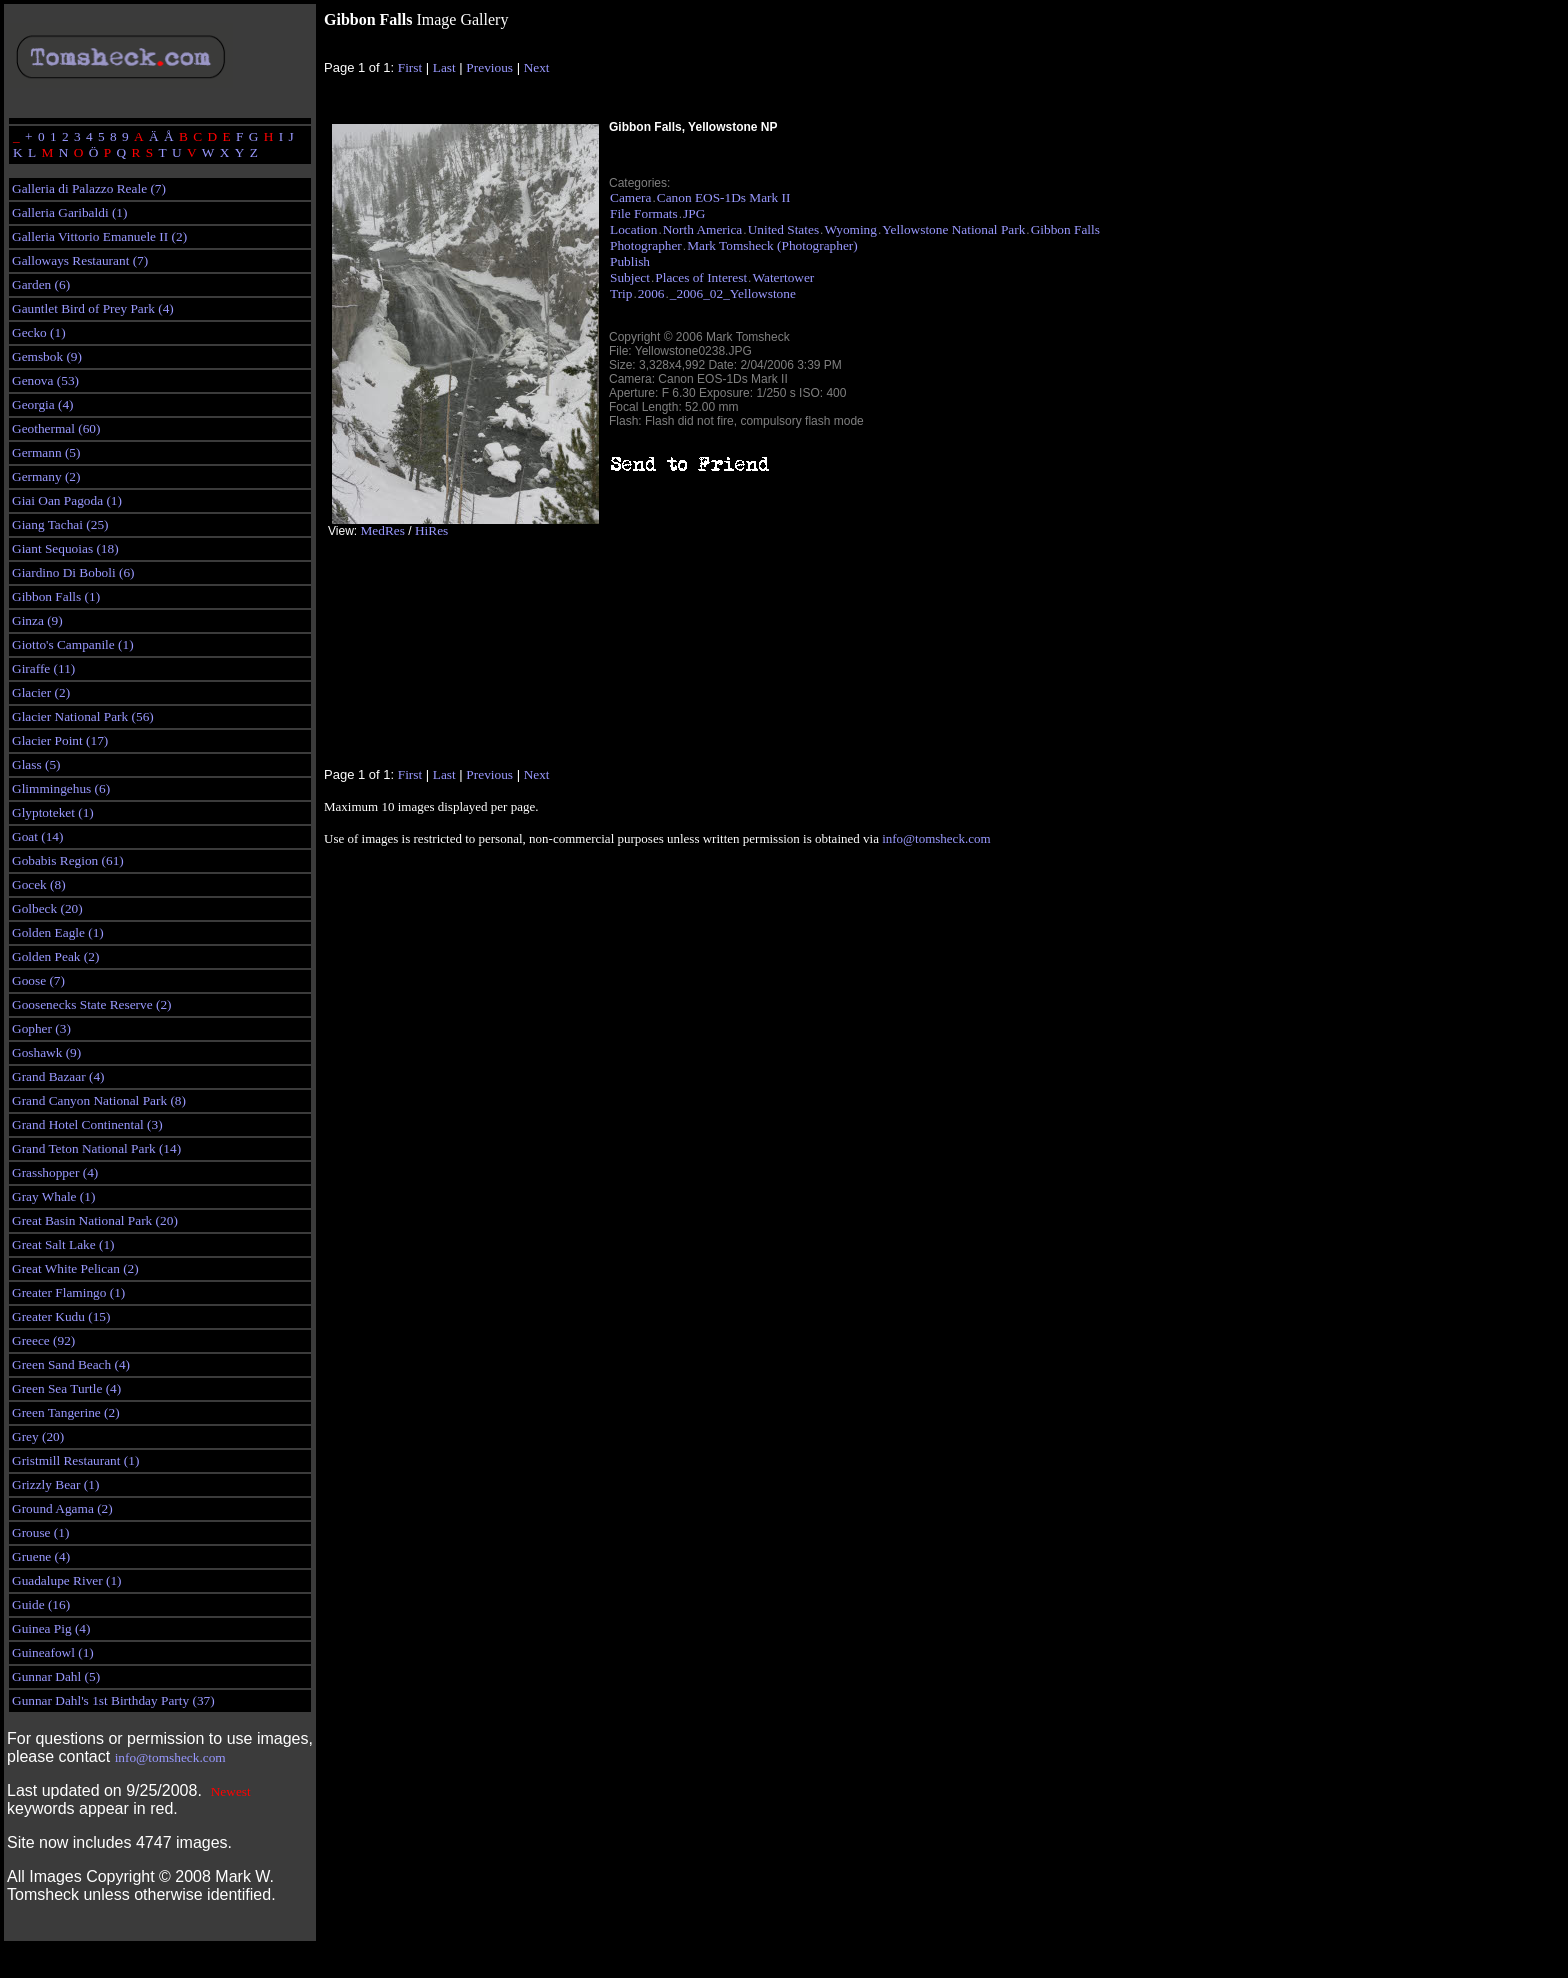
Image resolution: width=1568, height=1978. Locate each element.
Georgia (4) (43, 404)
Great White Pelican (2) (75, 1268)
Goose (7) (38, 980)
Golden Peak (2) (55, 956)
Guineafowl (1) (53, 1652)
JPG (694, 213)
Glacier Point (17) (60, 740)
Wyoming (850, 229)
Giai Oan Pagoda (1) (67, 500)
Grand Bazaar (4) (58, 1076)
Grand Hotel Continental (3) (87, 1124)
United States (783, 229)
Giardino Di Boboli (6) (73, 572)
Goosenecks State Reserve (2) (92, 1004)
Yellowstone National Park (953, 229)
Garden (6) (41, 284)
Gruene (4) (41, 1556)
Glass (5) (36, 764)
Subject (630, 277)
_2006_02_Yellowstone (733, 293)
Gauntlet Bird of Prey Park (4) (93, 308)
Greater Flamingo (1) (68, 1292)
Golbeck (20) (47, 908)
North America (703, 229)
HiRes (431, 530)
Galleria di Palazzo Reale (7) (89, 188)
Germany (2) (46, 476)
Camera (630, 197)
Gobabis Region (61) (68, 860)
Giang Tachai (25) (60, 524)
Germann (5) (46, 452)
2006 (651, 293)
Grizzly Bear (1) (55, 1484)
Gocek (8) (39, 884)
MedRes (382, 530)
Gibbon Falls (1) (56, 596)
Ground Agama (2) (62, 1508)
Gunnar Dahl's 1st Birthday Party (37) (113, 1700)
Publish (630, 261)
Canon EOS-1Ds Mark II (724, 197)
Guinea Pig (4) (51, 1628)
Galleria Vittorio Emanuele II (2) (99, 236)
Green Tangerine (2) (66, 1412)
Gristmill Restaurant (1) (75, 1460)
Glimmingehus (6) (61, 788)
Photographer (646, 245)
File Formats (644, 213)
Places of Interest (701, 277)
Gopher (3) (41, 1028)
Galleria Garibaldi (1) (69, 212)
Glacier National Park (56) (83, 716)
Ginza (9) (37, 620)
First (410, 67)
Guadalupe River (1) (67, 1580)
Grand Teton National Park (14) (96, 1148)
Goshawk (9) (46, 1052)
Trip (621, 293)
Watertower (783, 277)
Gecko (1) (39, 332)
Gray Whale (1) (53, 1196)
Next (537, 67)
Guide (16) (41, 1604)
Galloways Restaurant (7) (80, 260)
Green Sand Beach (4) (71, 1364)
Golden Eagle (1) (58, 932)
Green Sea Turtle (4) (66, 1388)
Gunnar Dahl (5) (56, 1676)
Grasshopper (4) (55, 1172)
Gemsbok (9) (47, 356)
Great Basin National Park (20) (95, 1220)
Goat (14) (37, 836)
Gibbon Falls (1065, 229)
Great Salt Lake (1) (63, 1244)
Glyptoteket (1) (53, 812)
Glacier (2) (41, 692)
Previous (489, 67)
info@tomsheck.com (170, 1757)
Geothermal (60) (56, 428)
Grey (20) (38, 1436)
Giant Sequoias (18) (65, 548)
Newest (231, 1791)
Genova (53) (45, 380)
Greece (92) (43, 1340)
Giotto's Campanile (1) (73, 644)
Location (633, 229)
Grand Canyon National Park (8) (99, 1100)
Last (444, 67)
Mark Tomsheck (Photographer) (772, 245)
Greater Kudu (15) (61, 1316)
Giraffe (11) (43, 668)
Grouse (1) (40, 1532)
